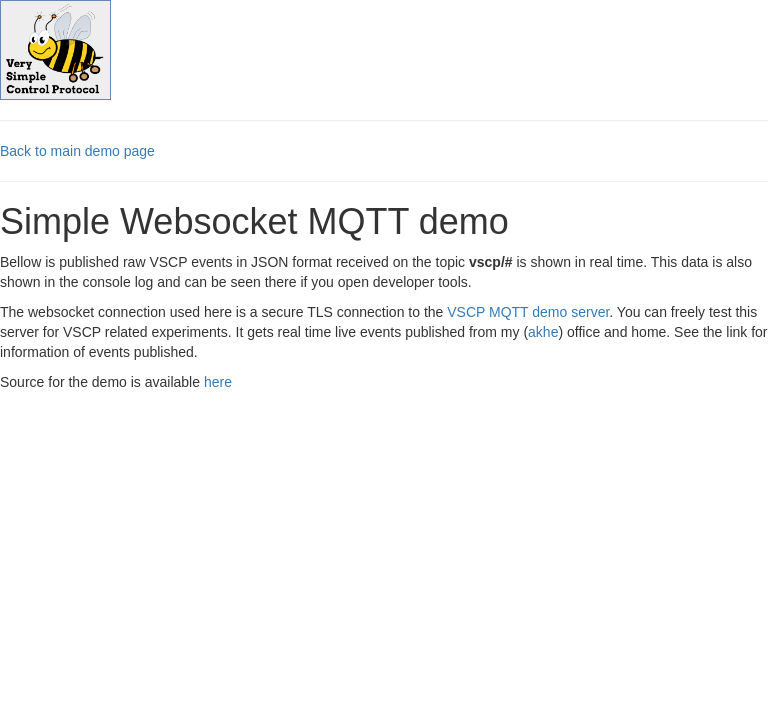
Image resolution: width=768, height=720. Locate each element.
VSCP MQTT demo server (528, 312)
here (218, 382)
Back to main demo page (77, 151)
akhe (543, 332)
